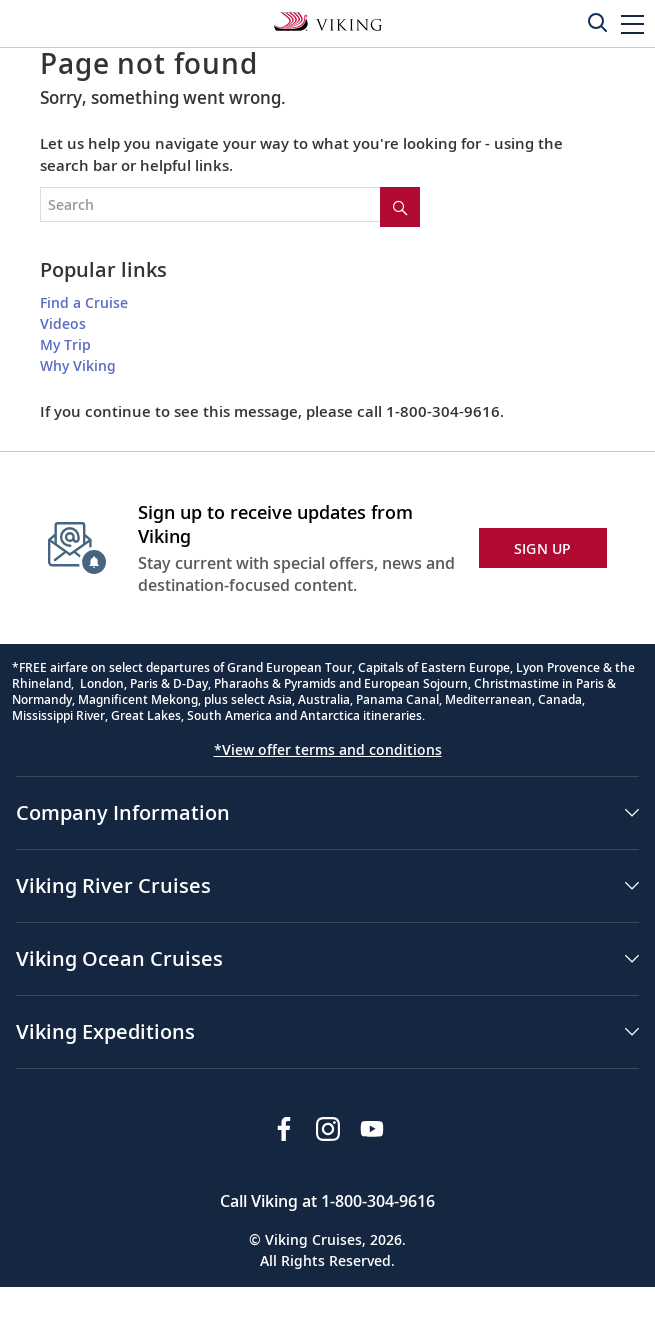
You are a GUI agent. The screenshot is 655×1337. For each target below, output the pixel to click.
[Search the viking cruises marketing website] (230, 204)
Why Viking (78, 365)
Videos (63, 323)
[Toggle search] (597, 22)
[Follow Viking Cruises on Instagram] (328, 1129)
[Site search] (400, 207)
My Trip (65, 344)
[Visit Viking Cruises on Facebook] (284, 1129)
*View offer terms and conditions (328, 749)
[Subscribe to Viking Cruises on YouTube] (372, 1129)
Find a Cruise (84, 302)
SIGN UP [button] (543, 548)
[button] (632, 23)
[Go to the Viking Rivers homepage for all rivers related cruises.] (328, 20)
